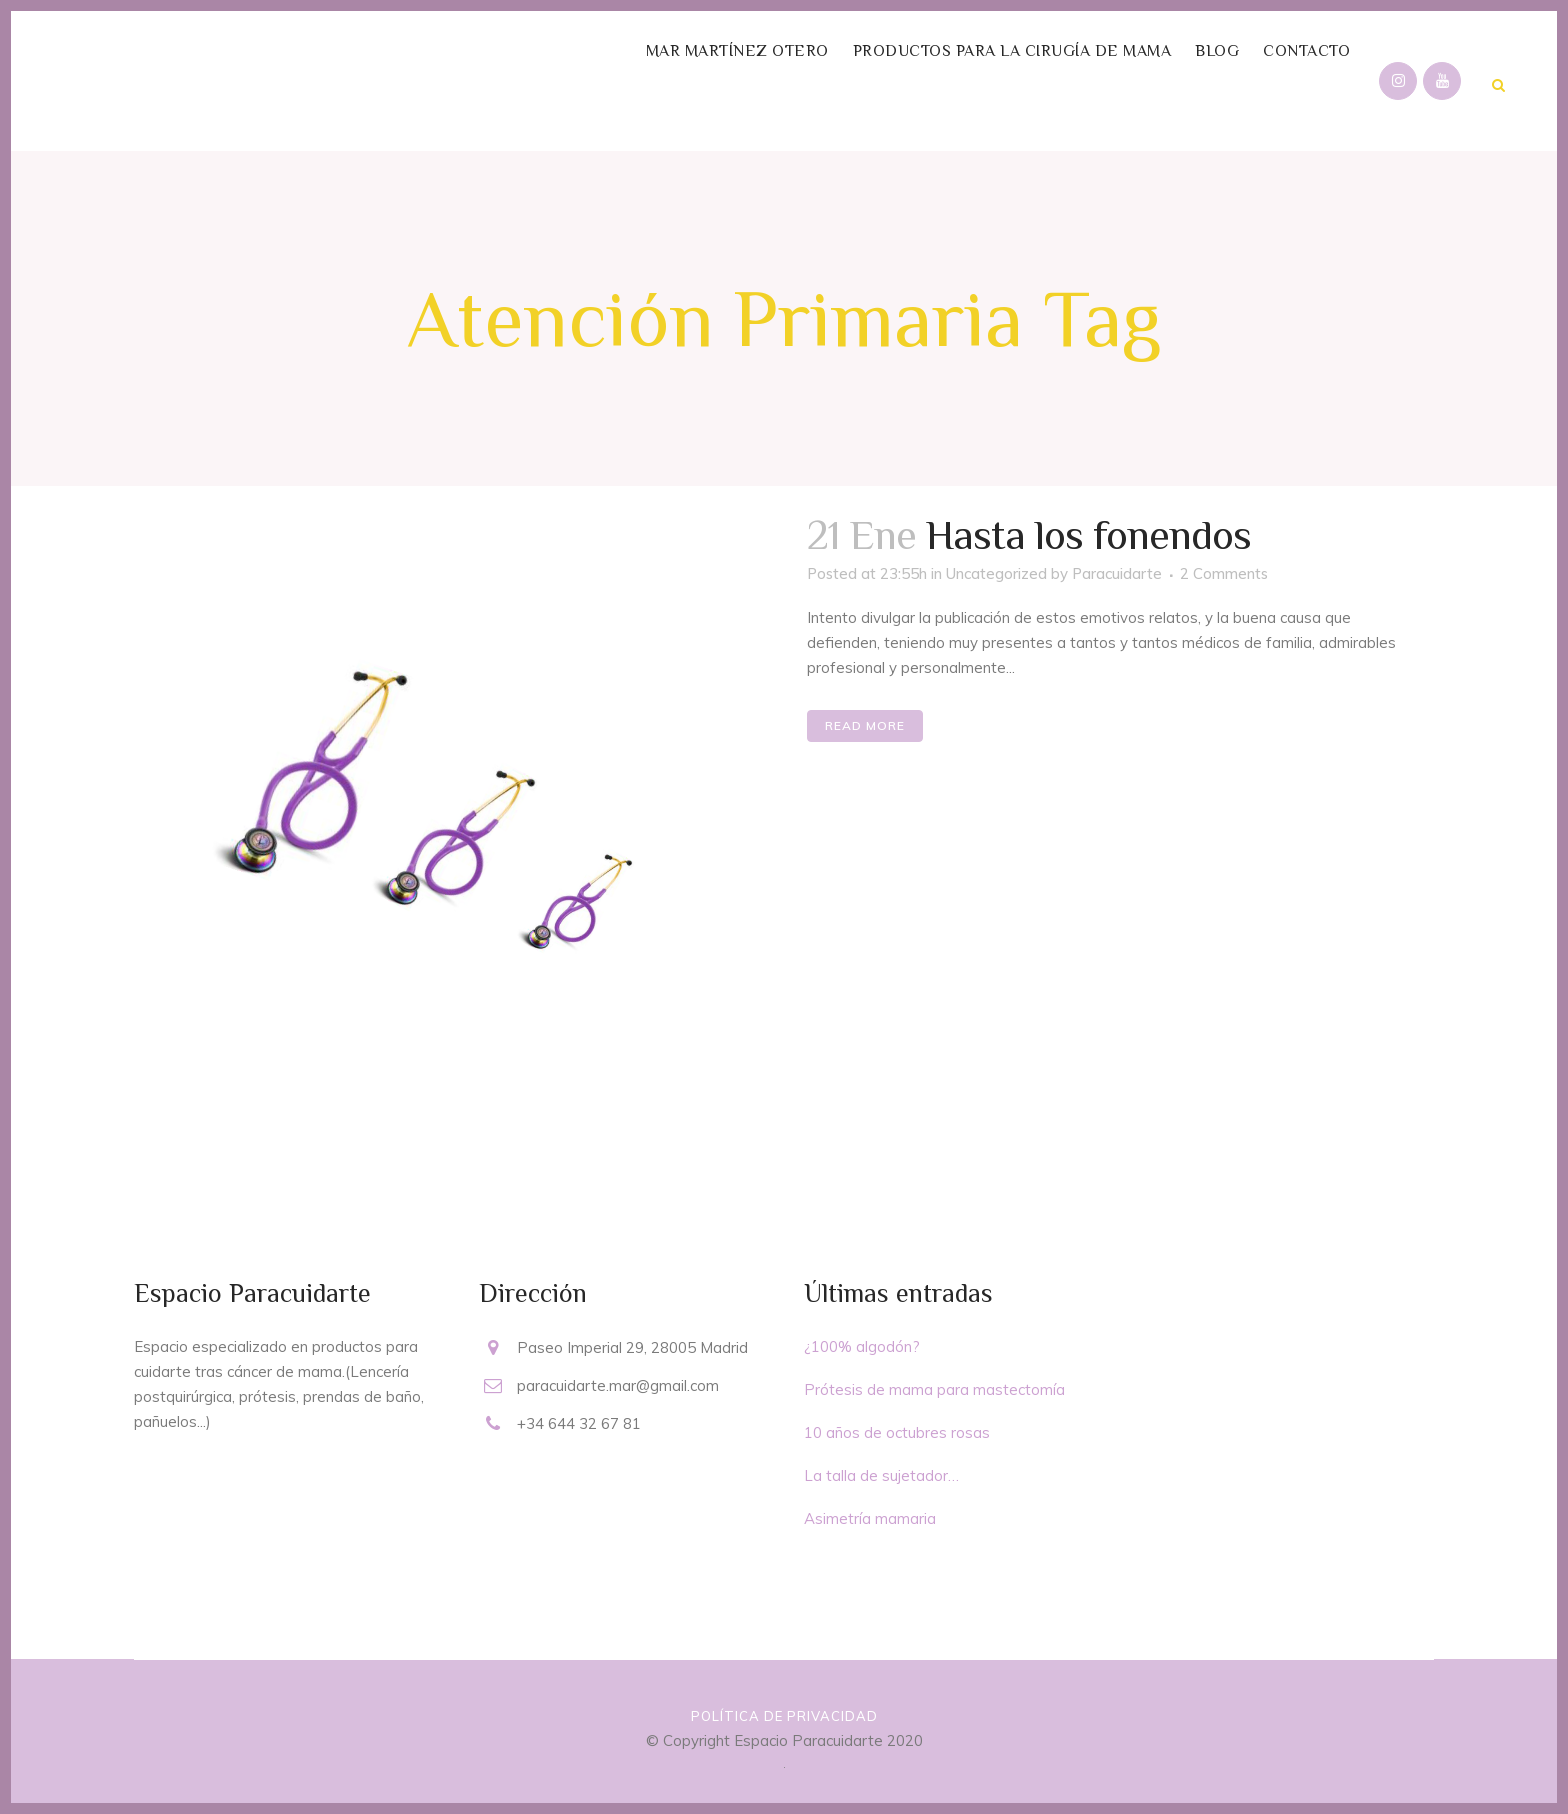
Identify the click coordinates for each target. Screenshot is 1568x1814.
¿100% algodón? (862, 1346)
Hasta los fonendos (1088, 534)
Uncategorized (996, 573)
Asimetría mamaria (870, 1518)
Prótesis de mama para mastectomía (934, 1389)
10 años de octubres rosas (897, 1432)
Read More (865, 725)
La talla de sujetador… (881, 1475)
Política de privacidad (784, 1716)
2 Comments (1224, 573)
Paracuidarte (1117, 573)
